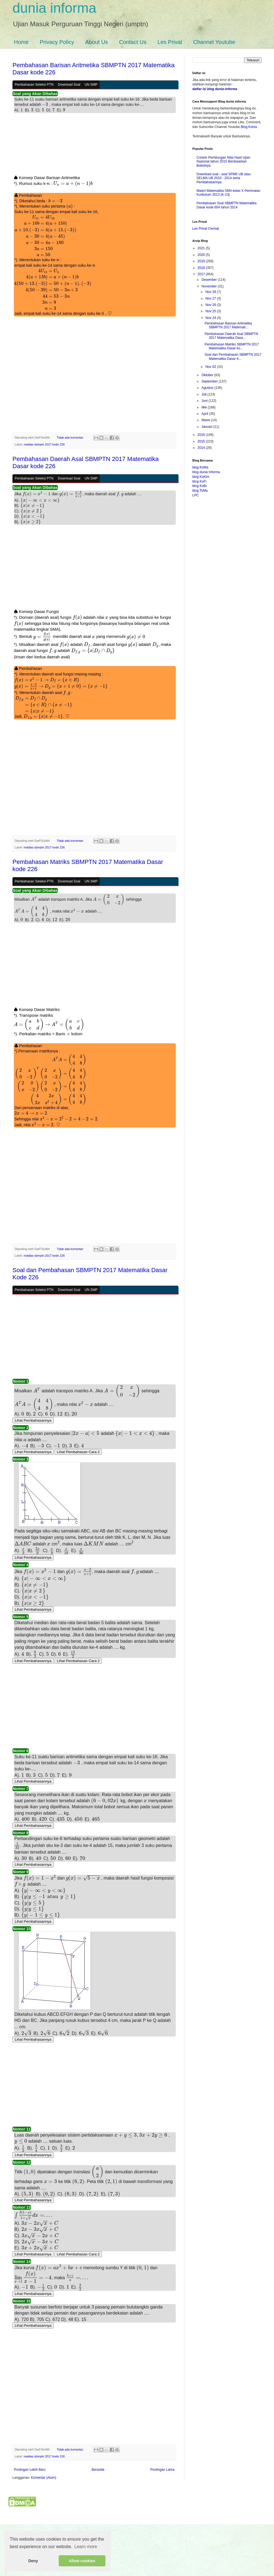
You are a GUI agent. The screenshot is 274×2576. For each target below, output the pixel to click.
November (209, 286)
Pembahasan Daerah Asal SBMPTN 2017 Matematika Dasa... (231, 336)
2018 (202, 268)
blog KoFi (199, 481)
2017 (202, 274)
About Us (96, 42)
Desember (209, 280)
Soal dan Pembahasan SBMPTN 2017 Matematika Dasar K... (233, 356)
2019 (202, 261)
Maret (206, 420)
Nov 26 (211, 305)
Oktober (207, 375)
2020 (202, 255)
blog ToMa (200, 490)
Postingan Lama (162, 2521)
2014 (202, 448)
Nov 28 (211, 292)
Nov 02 (211, 367)
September (210, 381)
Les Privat (169, 42)
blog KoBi (199, 486)
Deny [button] (33, 2561)
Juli (204, 394)
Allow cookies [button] (82, 2561)
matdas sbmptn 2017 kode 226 (44, 440)
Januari (207, 427)
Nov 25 (211, 311)
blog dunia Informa (206, 472)
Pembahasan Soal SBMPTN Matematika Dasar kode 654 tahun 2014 (227, 205)
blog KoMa (200, 467)
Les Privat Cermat (205, 228)
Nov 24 (211, 318)
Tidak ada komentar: (71, 433)
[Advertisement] (94, 145)
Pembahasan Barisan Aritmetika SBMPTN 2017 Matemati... (228, 325)
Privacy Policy (57, 42)
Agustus (207, 388)
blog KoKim (200, 477)
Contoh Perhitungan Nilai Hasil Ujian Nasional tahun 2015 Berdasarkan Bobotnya (223, 161)
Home (21, 42)
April (205, 414)
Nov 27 (211, 298)
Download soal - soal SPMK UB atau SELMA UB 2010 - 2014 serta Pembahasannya (223, 178)
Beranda (98, 2521)
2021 (202, 248)
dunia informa (54, 8)
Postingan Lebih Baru (30, 2521)
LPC (195, 495)
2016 (202, 435)
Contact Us (132, 42)
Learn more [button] (85, 2546)
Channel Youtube (214, 42)
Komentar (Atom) (43, 2529)
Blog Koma (249, 127)
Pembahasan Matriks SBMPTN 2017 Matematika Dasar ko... (232, 346)
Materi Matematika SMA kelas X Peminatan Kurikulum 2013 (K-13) (228, 192)
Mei (204, 407)
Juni (204, 401)
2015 (202, 441)
